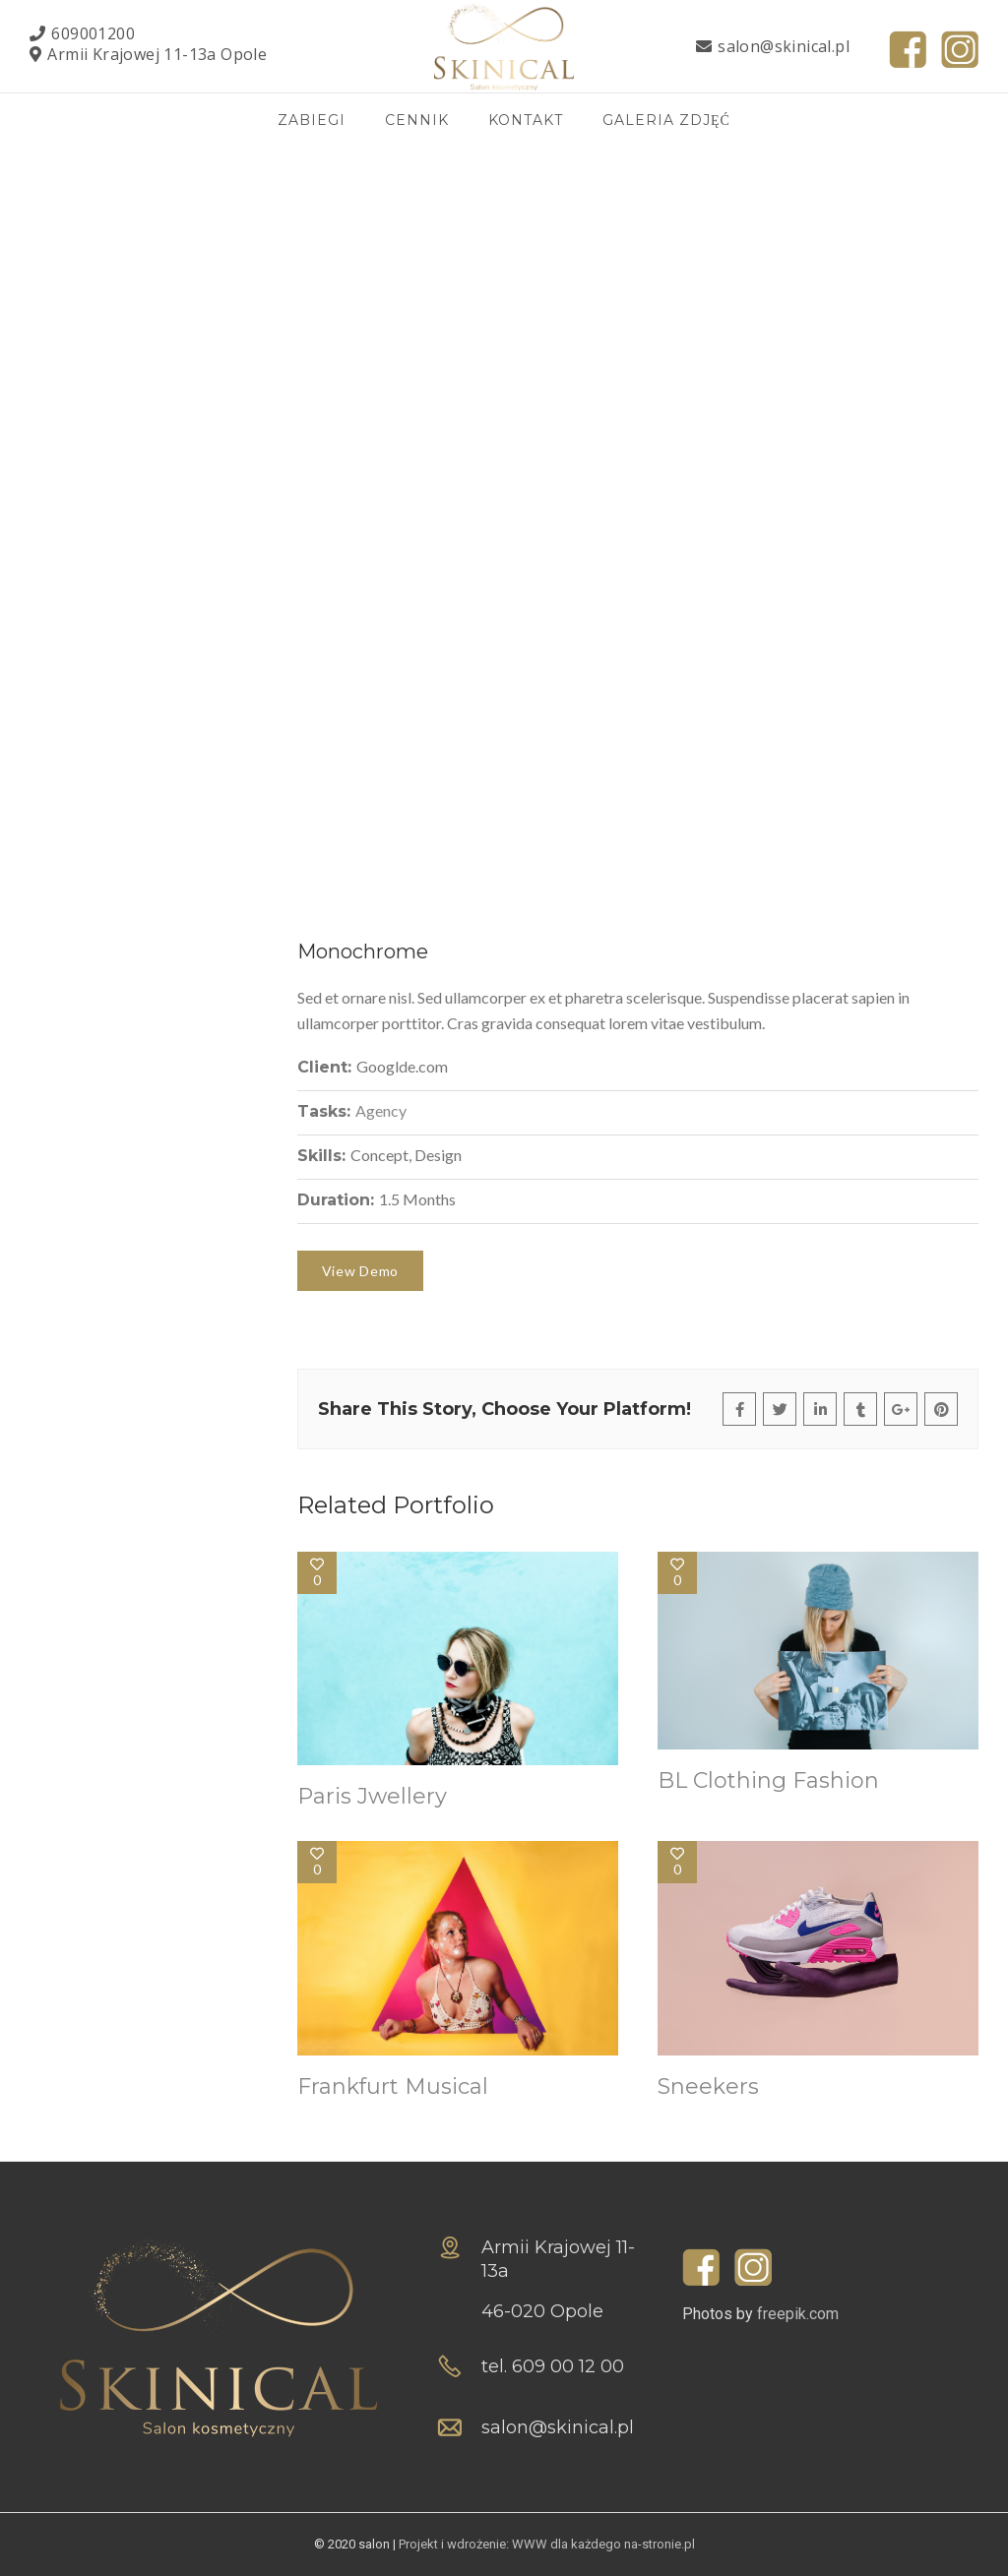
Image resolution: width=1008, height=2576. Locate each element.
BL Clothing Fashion (768, 1780)
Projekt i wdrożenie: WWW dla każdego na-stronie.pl (547, 2544)
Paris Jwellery (372, 1796)
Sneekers (708, 2086)
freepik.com (798, 2313)
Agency (381, 1110)
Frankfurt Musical (392, 2086)
